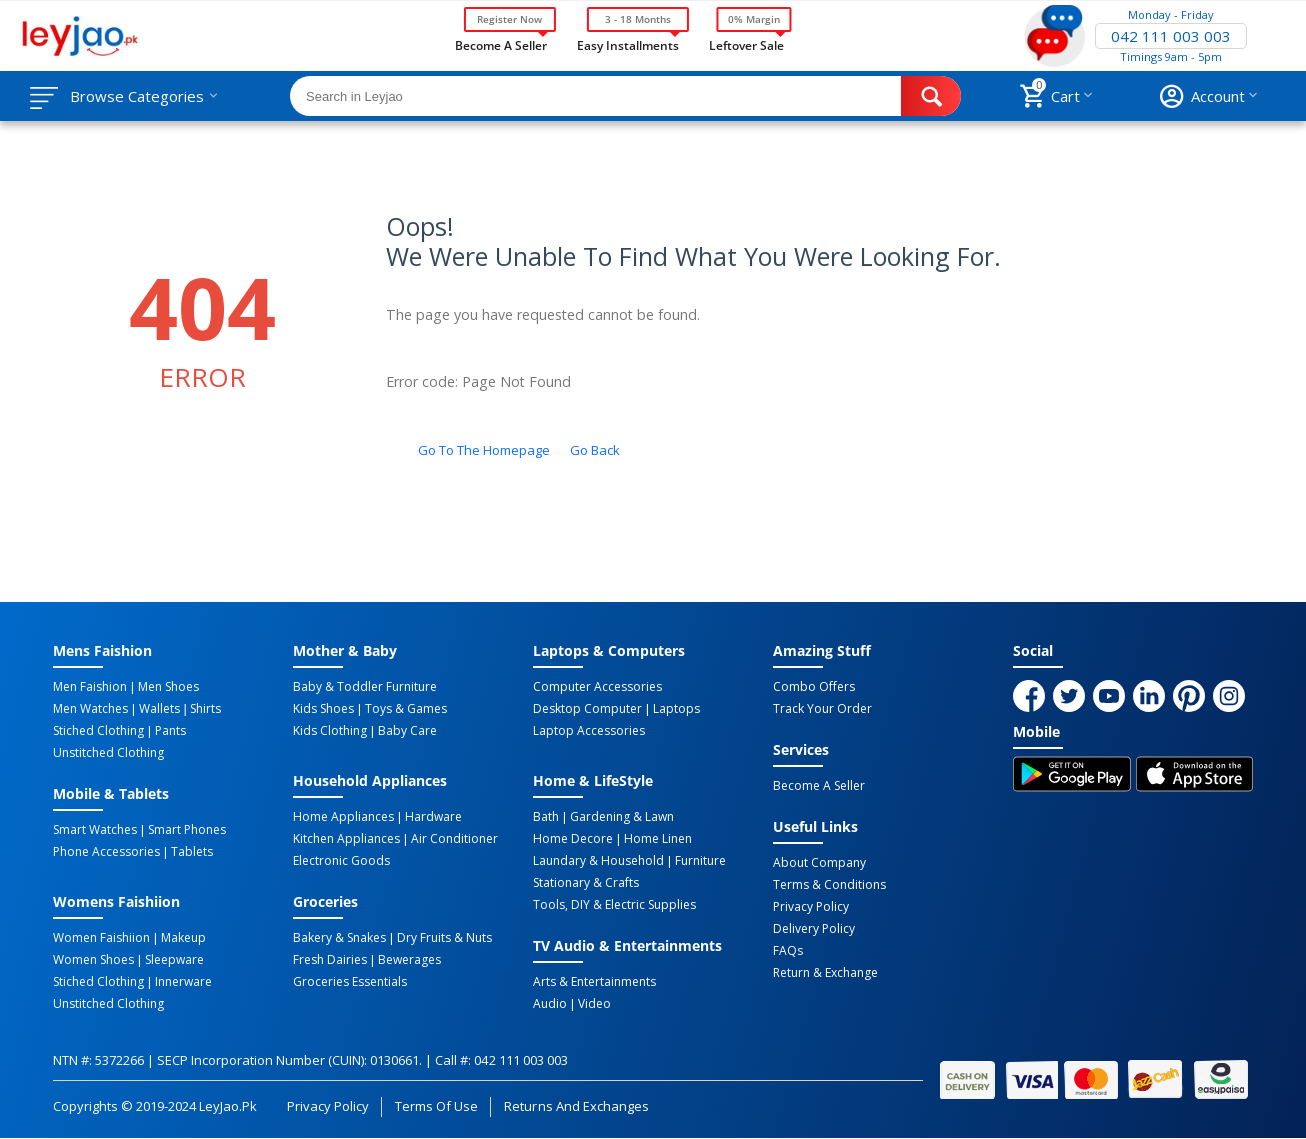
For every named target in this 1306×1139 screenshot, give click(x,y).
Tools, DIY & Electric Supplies (614, 905)
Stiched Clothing (98, 731)
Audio (550, 1004)
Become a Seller (501, 44)
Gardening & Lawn (622, 817)
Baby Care (407, 731)
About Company (819, 863)
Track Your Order (822, 709)
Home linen (658, 839)
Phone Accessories (106, 852)
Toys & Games (406, 709)
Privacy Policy (811, 907)
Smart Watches (95, 830)
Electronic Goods (341, 861)
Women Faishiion (101, 938)
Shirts (205, 709)
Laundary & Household (598, 861)
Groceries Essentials (350, 982)
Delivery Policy (814, 929)
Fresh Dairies (330, 960)
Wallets (159, 709)
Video (594, 1004)
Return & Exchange (825, 973)
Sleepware (174, 960)
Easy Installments (628, 44)
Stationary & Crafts (586, 883)
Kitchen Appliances (346, 839)
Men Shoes (168, 687)
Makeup (183, 938)
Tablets (192, 852)
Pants (170, 731)
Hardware (433, 817)
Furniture (700, 861)
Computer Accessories (597, 687)
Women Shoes (93, 960)
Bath (546, 817)
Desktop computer (587, 709)
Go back (595, 450)
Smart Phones (187, 830)
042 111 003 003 (1171, 36)
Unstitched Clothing (108, 753)
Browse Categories (137, 96)
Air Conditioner (454, 839)
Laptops (676, 709)
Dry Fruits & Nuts (444, 938)
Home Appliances (343, 817)
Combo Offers (814, 687)
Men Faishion (90, 687)
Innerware (183, 982)
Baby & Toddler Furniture (365, 687)
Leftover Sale (746, 44)
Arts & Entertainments (594, 982)
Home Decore (573, 839)
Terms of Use (436, 1106)
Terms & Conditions (829, 885)
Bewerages (409, 960)
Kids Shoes (323, 709)
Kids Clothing (330, 731)
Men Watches (90, 709)
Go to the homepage (484, 450)
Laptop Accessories (589, 731)
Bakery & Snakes (339, 938)
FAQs (788, 951)
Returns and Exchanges (576, 1106)
